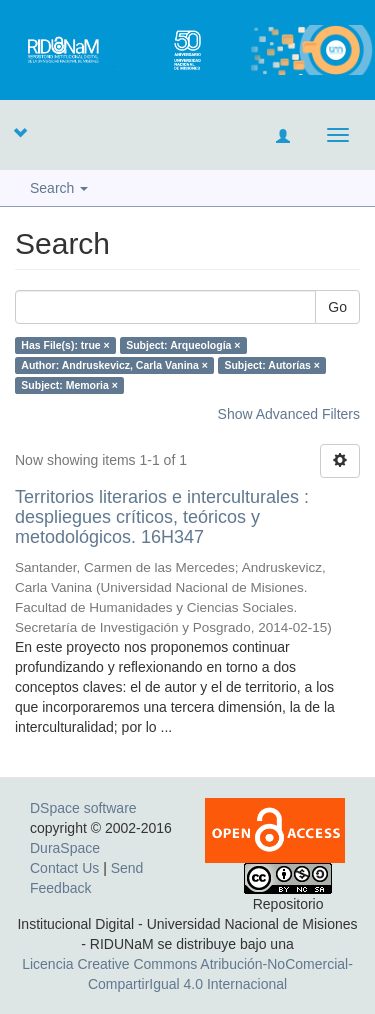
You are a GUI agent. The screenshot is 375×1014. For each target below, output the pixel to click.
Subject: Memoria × (69, 385)
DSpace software (83, 808)
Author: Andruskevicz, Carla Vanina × (114, 365)
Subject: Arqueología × (183, 345)
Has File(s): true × (65, 345)
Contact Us (64, 868)
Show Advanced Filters (289, 414)
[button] (20, 132)
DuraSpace (65, 848)
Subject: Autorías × (272, 365)
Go (337, 307)
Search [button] (59, 188)
